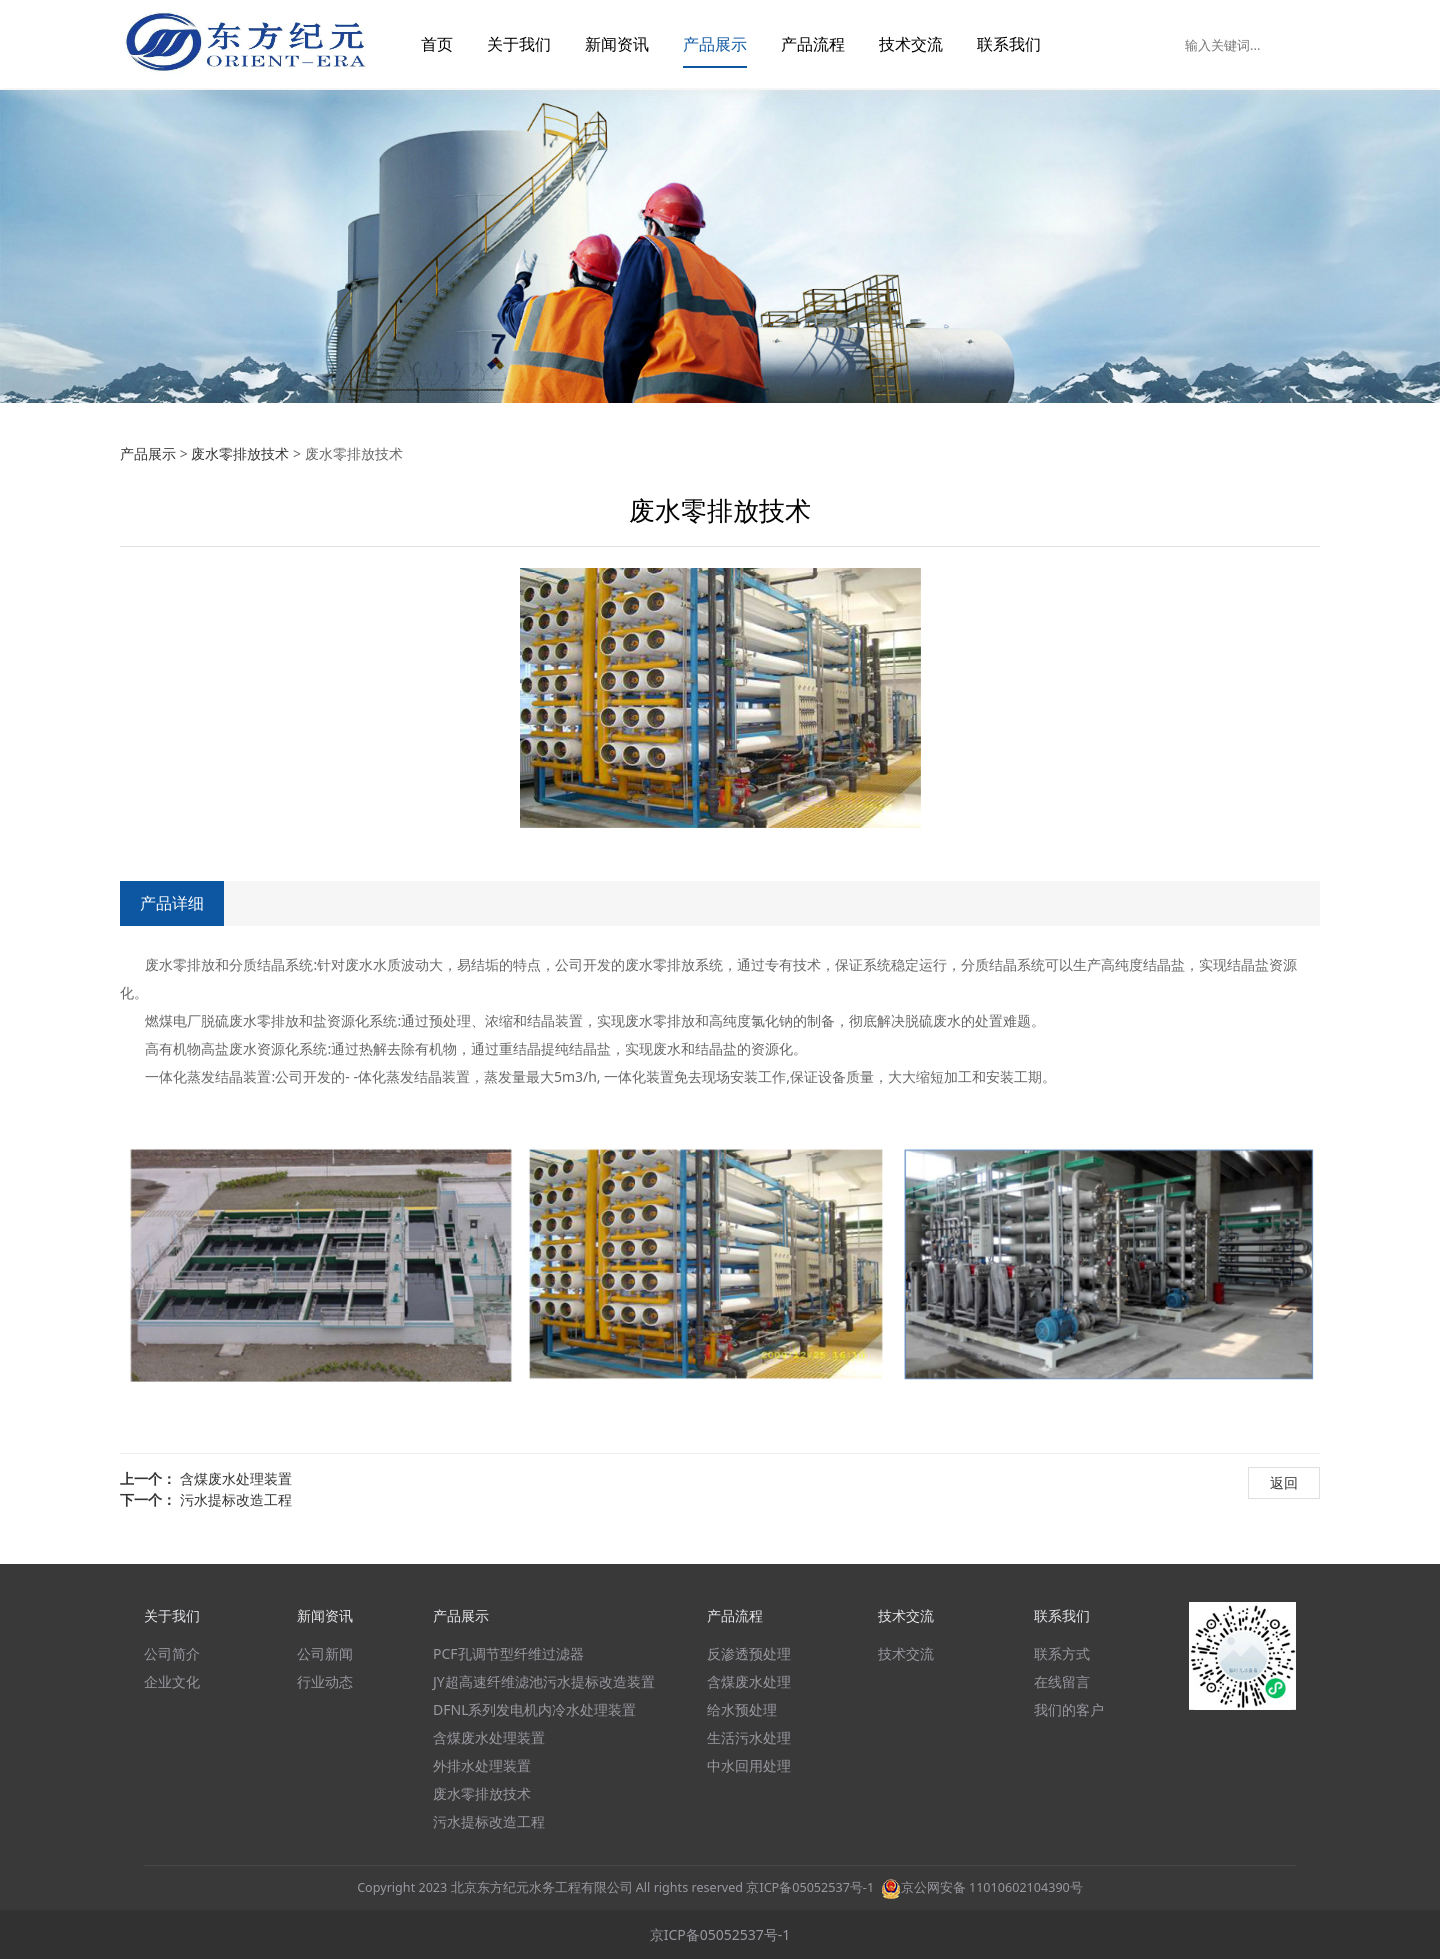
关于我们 (519, 44)
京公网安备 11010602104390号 (982, 1887)
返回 (1284, 1482)
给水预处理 (742, 1709)
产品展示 (715, 44)
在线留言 (1062, 1681)
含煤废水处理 (749, 1681)
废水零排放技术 (240, 453)
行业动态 (325, 1681)
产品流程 (813, 44)
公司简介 (172, 1653)
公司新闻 (325, 1653)
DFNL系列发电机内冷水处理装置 (534, 1709)
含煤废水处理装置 (236, 1478)
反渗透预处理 (749, 1653)
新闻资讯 (617, 44)
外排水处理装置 (482, 1765)
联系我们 (1009, 44)
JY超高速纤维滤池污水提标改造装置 (544, 1681)
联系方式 (1062, 1653)
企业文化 (172, 1681)
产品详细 (172, 903)
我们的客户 (1069, 1709)
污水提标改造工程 (236, 1499)
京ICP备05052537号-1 (810, 1887)
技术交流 (911, 44)
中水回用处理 (749, 1765)
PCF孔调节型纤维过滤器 (508, 1653)
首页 (437, 44)
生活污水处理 (749, 1737)
